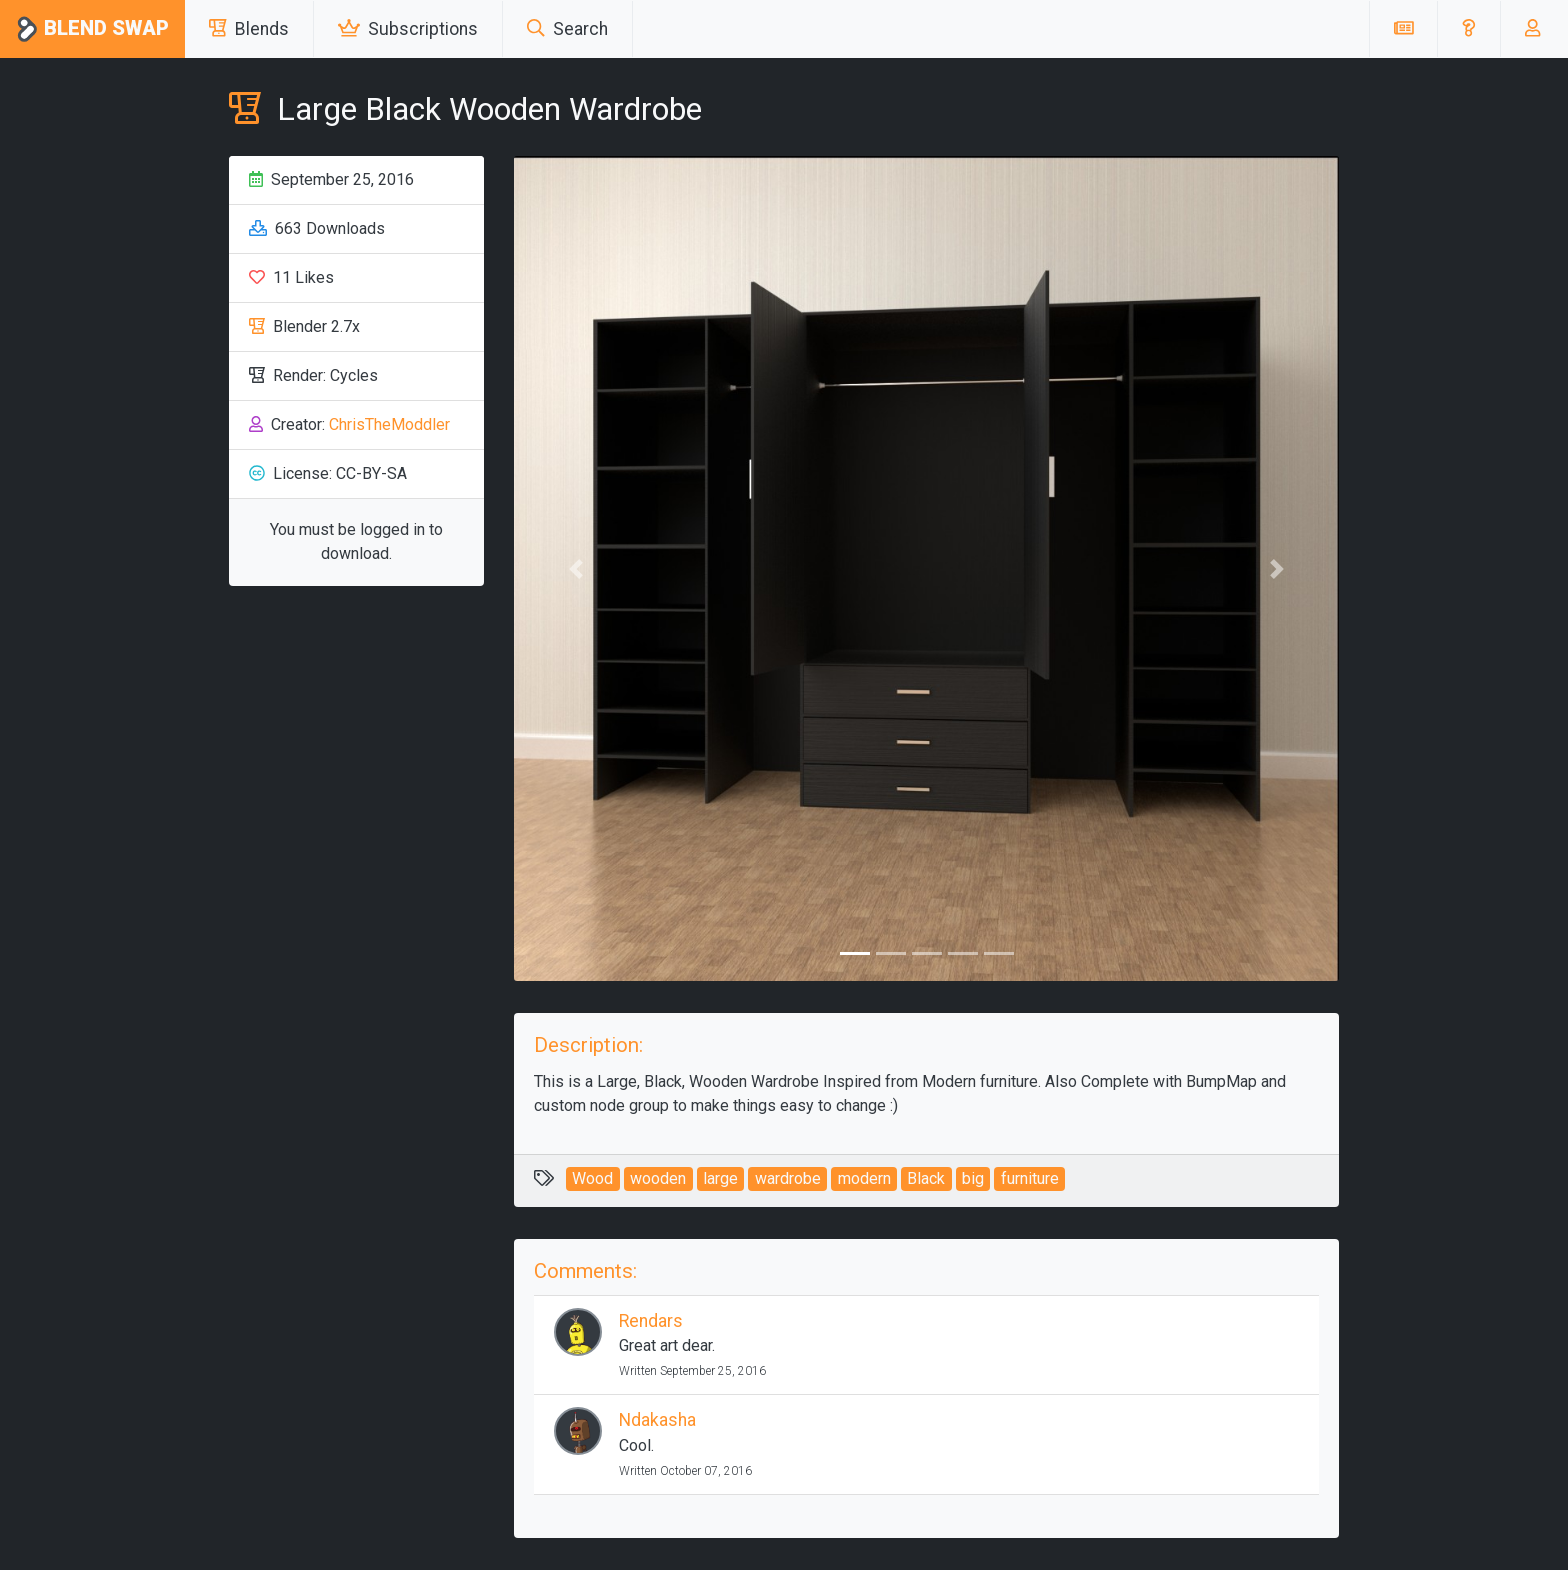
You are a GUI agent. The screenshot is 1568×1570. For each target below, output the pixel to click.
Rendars (651, 1321)
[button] (1468, 29)
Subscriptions (408, 29)
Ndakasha (657, 1420)
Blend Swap (92, 29)
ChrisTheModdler (389, 424)
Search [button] (567, 29)
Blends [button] (249, 29)
